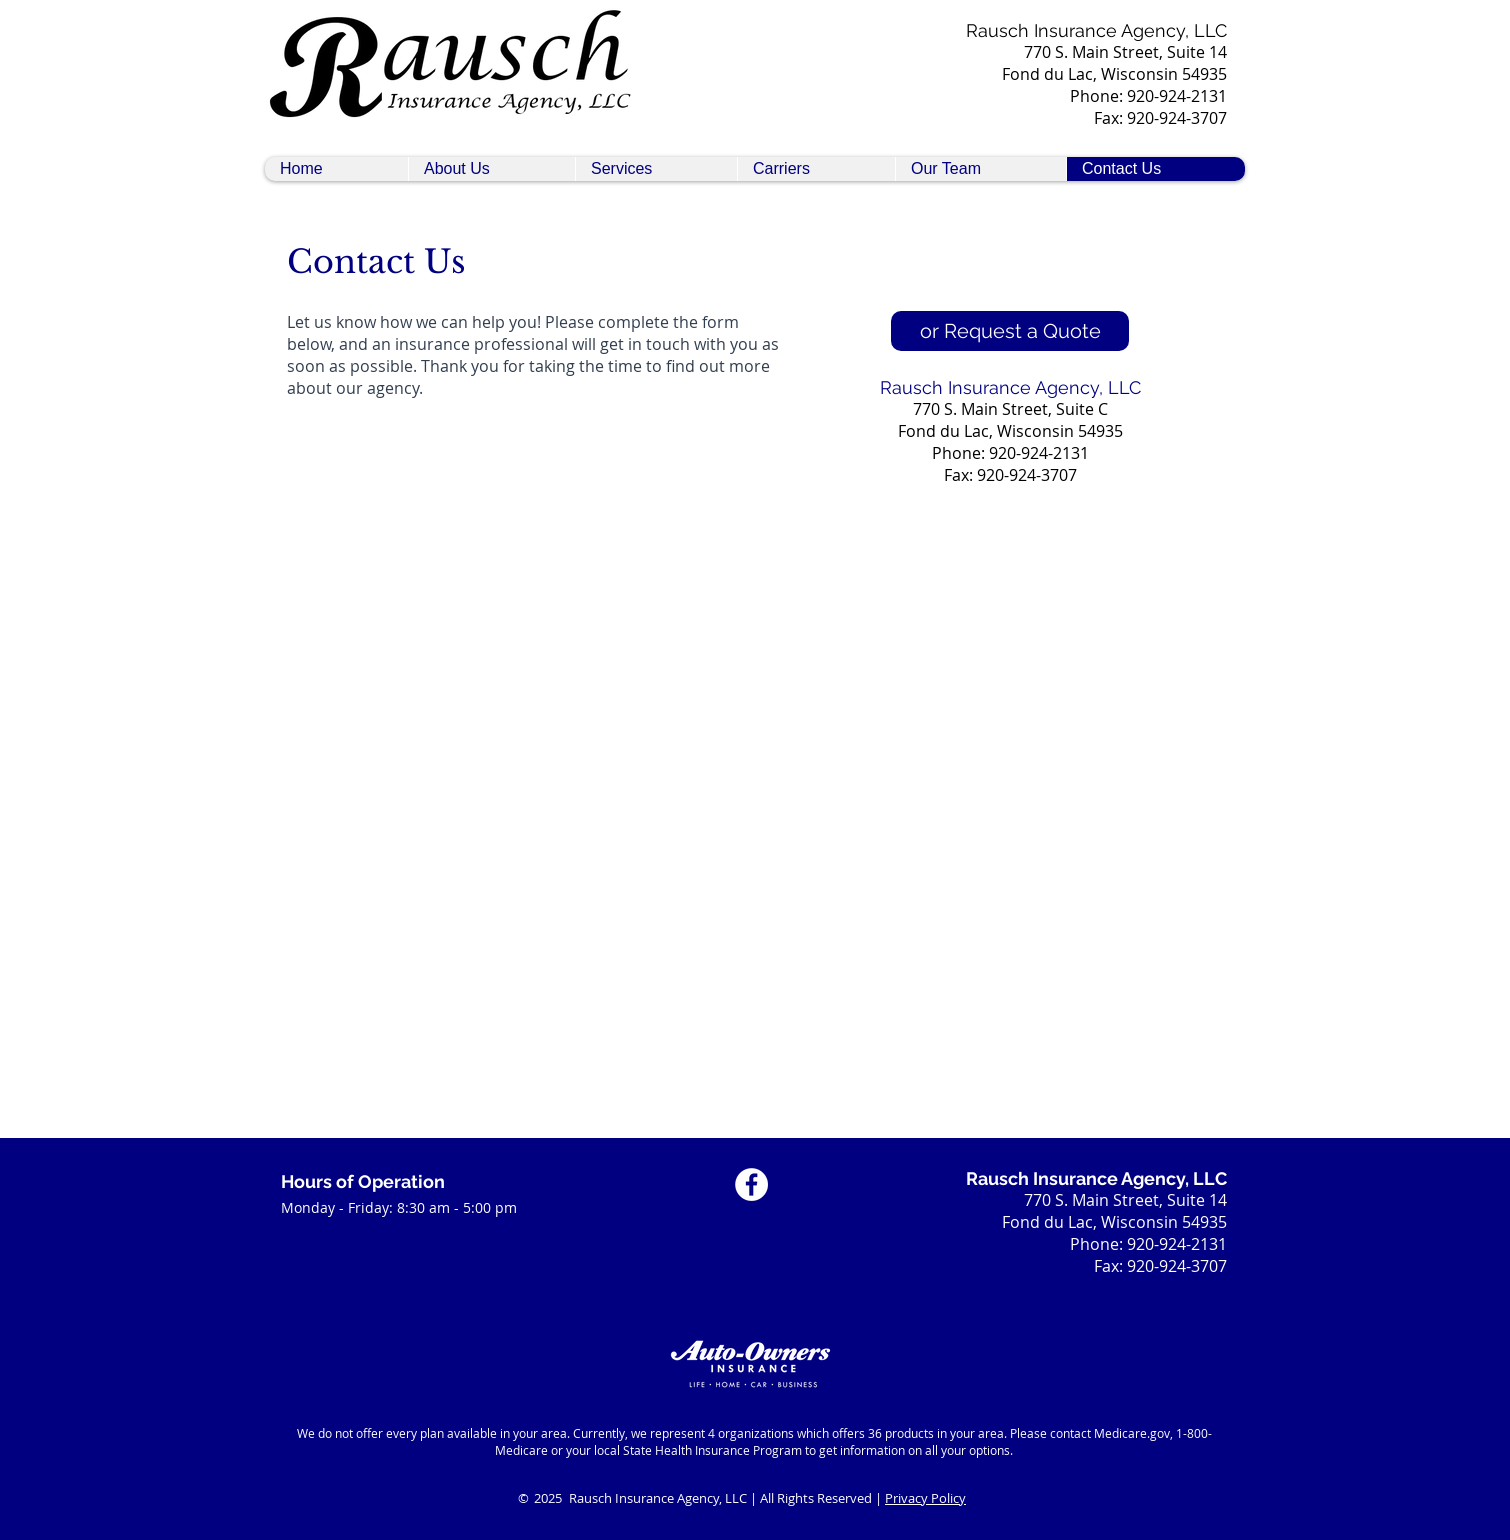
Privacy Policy (925, 1498)
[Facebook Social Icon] (751, 1184)
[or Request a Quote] (1010, 331)
